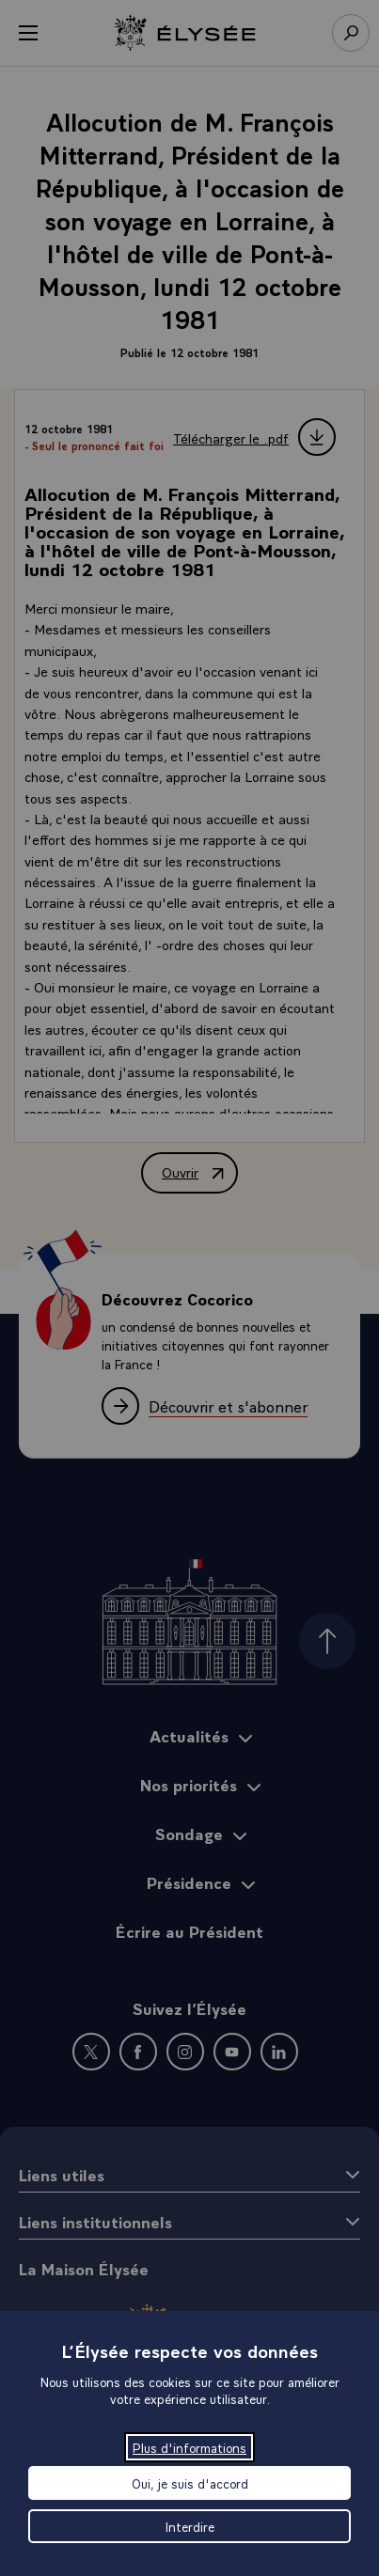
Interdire (190, 2526)
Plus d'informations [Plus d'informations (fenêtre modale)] (189, 2447)
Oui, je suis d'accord (190, 2483)
